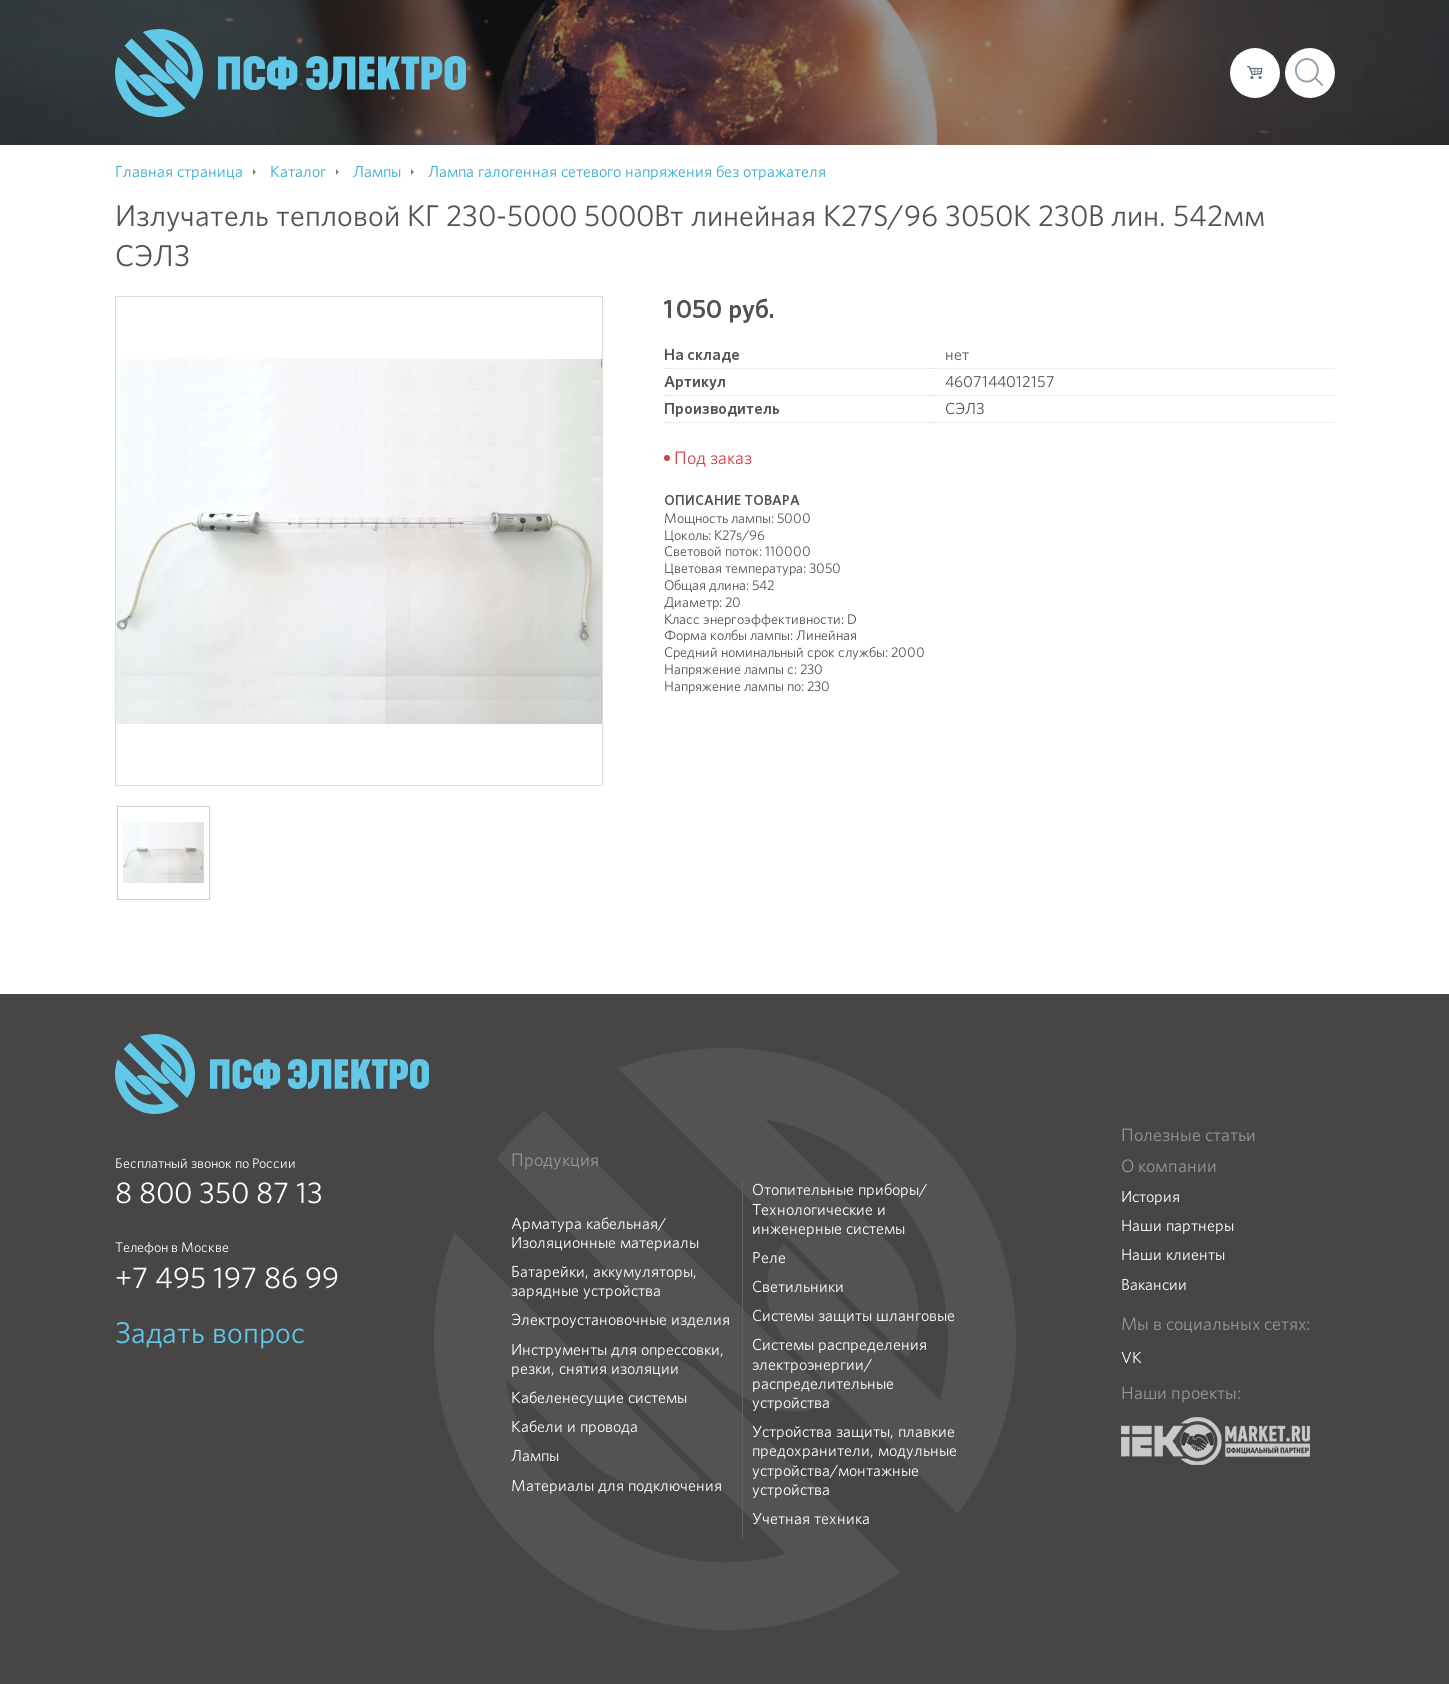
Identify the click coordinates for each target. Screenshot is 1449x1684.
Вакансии (1154, 1284)
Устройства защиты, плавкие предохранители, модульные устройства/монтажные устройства (854, 1460)
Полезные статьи (1188, 1135)
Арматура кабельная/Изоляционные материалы (605, 1233)
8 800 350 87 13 (219, 1193)
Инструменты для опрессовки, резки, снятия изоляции (617, 1359)
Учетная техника (811, 1518)
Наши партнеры (1177, 1225)
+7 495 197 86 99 (227, 1278)
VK (1131, 1357)
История (1150, 1196)
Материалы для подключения (616, 1485)
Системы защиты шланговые (853, 1315)
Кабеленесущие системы (599, 1397)
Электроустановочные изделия (620, 1319)
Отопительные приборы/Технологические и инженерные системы (839, 1209)
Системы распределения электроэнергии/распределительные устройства (839, 1373)
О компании (833, 72)
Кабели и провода (574, 1426)
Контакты (1177, 72)
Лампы (535, 1455)
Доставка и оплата (1050, 72)
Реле (769, 1257)
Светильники (798, 1286)
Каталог (928, 72)
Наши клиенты (1173, 1254)
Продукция (555, 1160)
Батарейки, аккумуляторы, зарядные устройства (604, 1281)
